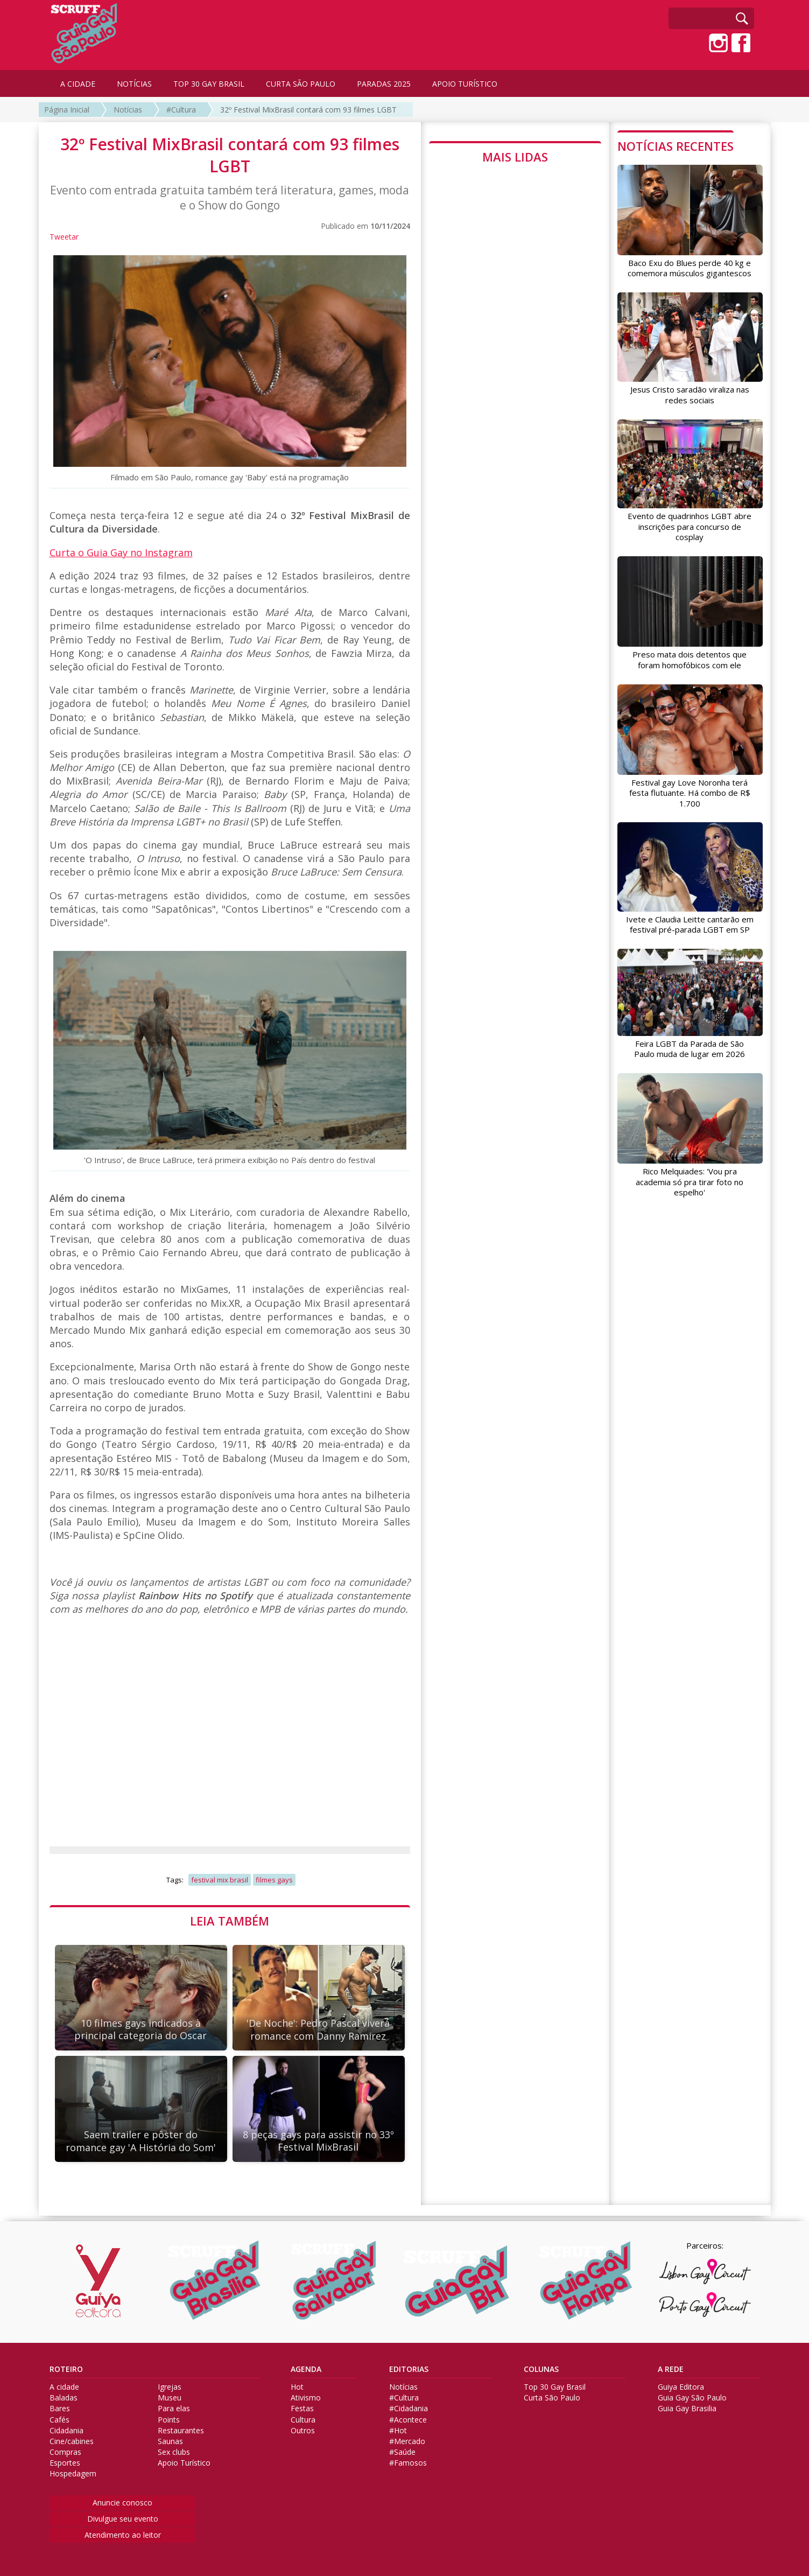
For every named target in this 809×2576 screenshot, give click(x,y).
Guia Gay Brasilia (687, 2408)
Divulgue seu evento (122, 2519)
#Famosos (408, 2463)
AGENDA (306, 2369)
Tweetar (64, 237)
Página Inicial (66, 109)
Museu (169, 2398)
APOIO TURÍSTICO (464, 84)
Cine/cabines (72, 2441)
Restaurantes (181, 2430)
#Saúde (402, 2452)
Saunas (170, 2441)
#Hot (398, 2430)
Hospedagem (73, 2474)
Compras (65, 2452)
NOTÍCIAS (134, 84)
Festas (302, 2408)
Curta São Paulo (552, 2398)
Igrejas (169, 2387)
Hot (297, 2387)
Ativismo (306, 2398)
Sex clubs (174, 2452)
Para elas (174, 2408)
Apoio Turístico (184, 2463)
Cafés (59, 2420)
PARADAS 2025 (384, 84)
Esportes (65, 2463)
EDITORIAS (408, 2369)
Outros (303, 2430)
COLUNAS (541, 2369)
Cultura (303, 2420)
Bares (60, 2408)
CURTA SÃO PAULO (300, 84)
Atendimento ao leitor (123, 2535)
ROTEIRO (66, 2369)
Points (169, 2420)
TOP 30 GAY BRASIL (208, 84)
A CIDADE (77, 84)
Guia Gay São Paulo (692, 2398)
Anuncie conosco (122, 2502)
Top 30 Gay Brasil (555, 2387)
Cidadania (66, 2430)
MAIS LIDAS (515, 157)
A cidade (64, 2387)
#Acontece (408, 2420)
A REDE (671, 2369)
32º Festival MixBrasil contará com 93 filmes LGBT (308, 109)
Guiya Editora (681, 2387)
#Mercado (407, 2441)
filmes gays (274, 1880)
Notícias (128, 109)
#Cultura (181, 109)
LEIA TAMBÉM (229, 1921)
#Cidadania (408, 2408)
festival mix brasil (219, 1880)
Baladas (64, 2398)
